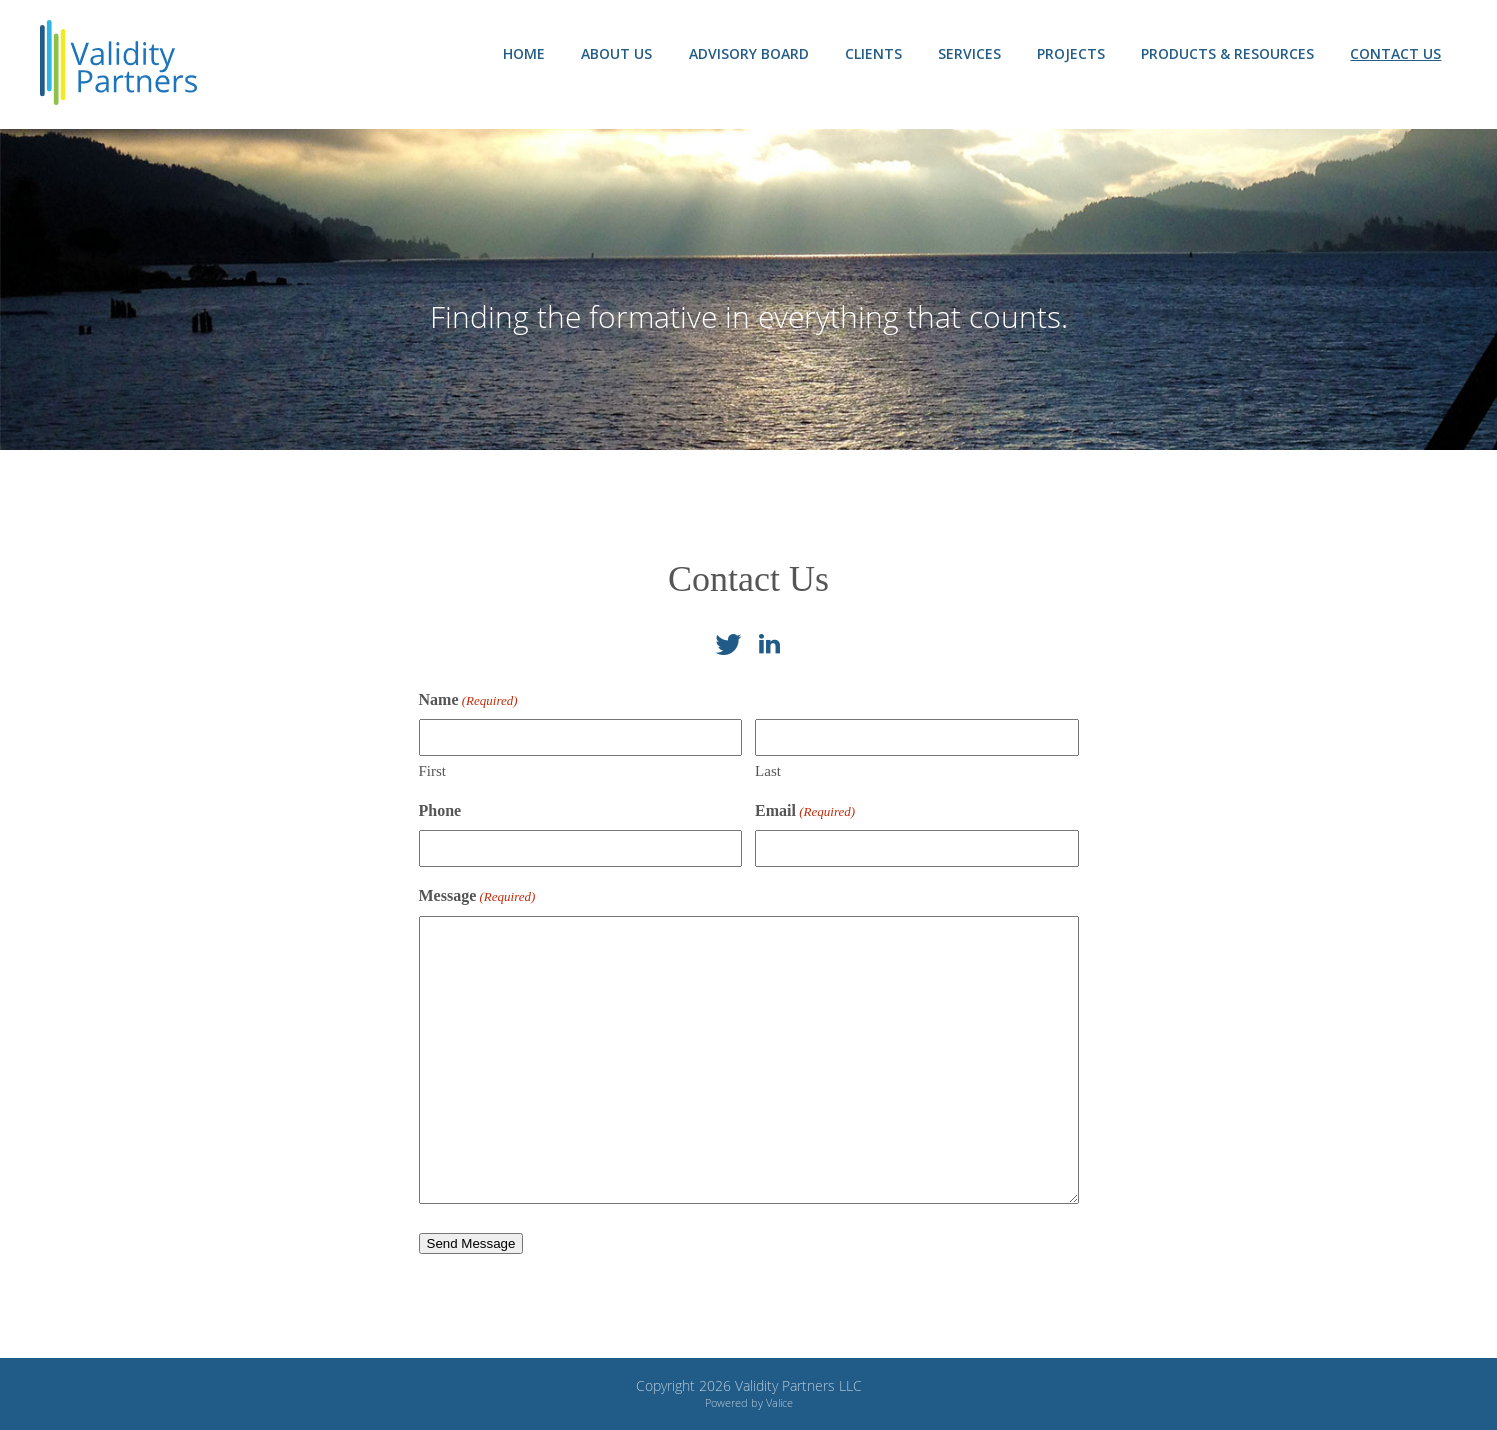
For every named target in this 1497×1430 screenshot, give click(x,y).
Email (805, 811)
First (433, 771)
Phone (440, 810)
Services (966, 53)
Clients (869, 53)
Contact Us (1395, 53)
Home (518, 53)
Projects (1069, 53)
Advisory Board (744, 53)
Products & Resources (1226, 53)
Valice (779, 1402)
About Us (611, 53)
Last (768, 771)
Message (477, 896)
